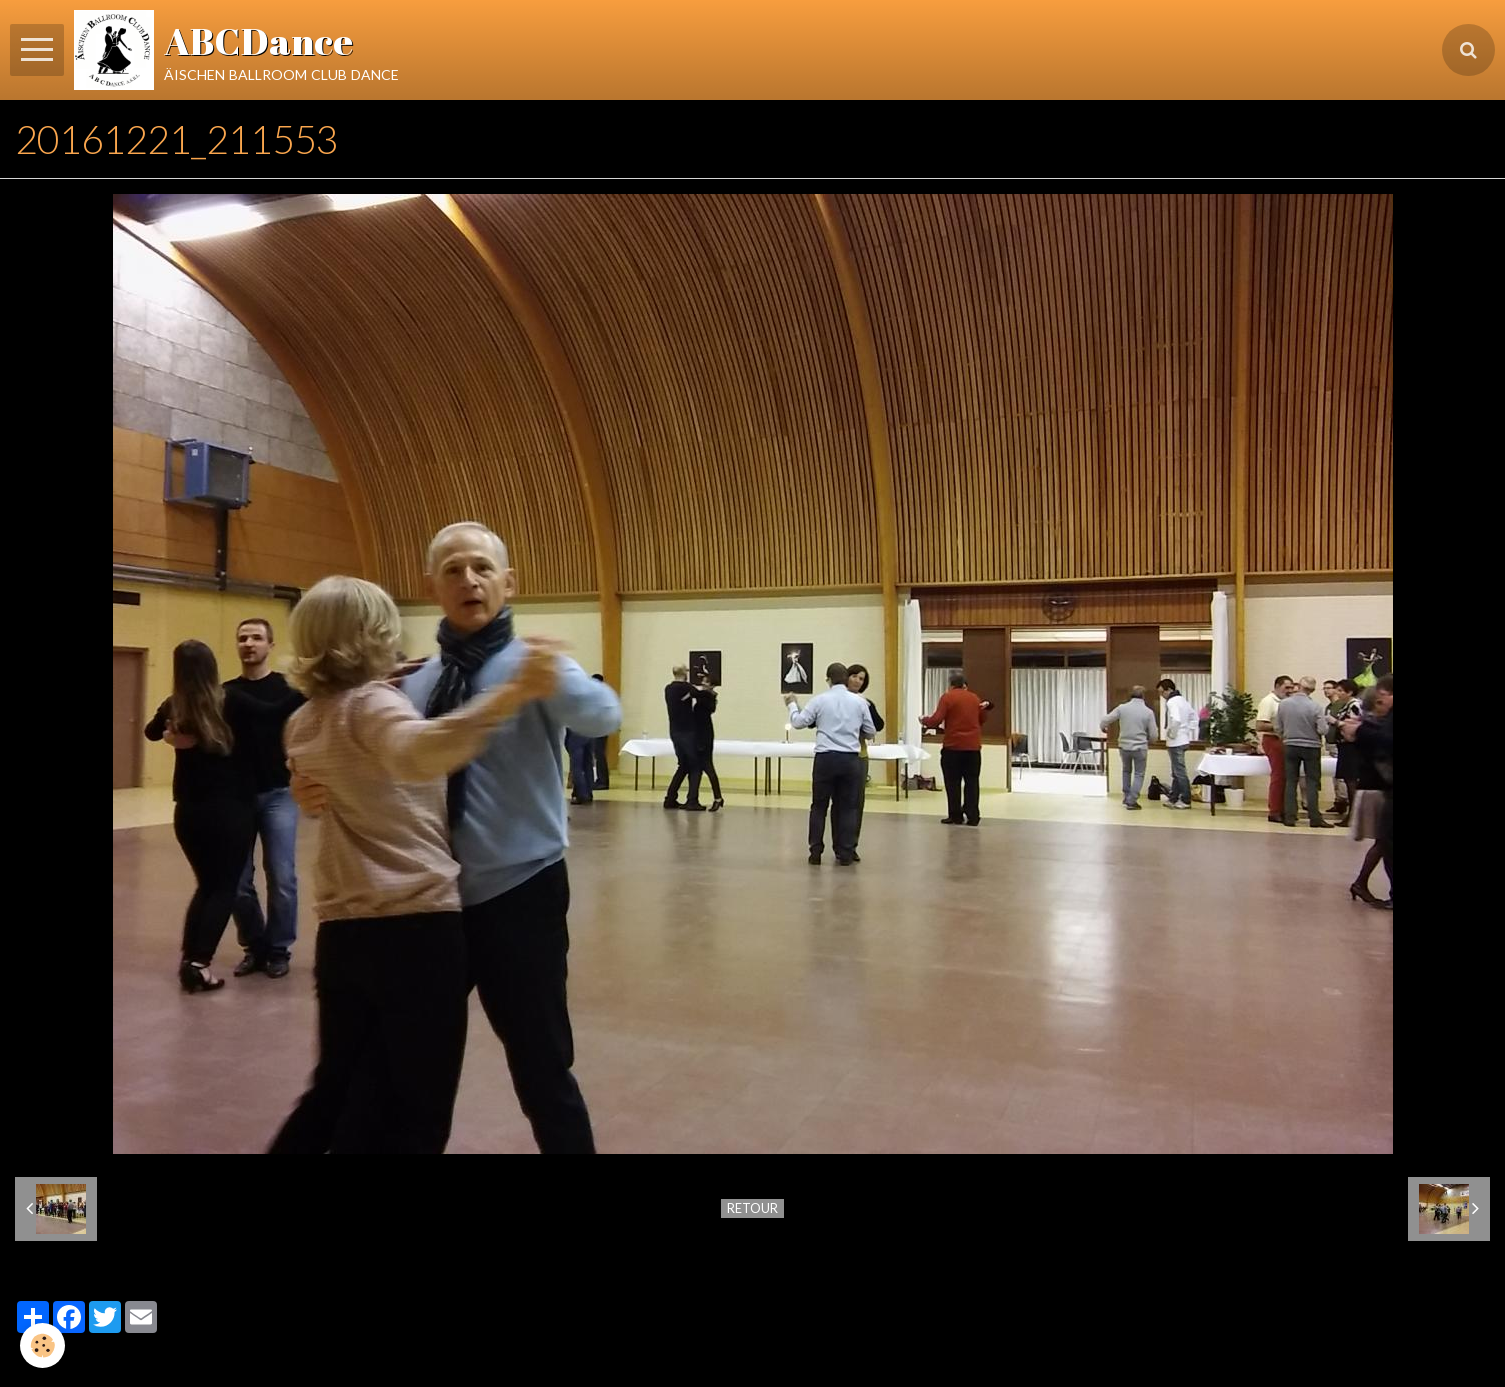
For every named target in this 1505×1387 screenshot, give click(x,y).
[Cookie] (42, 1345)
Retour (752, 1208)
